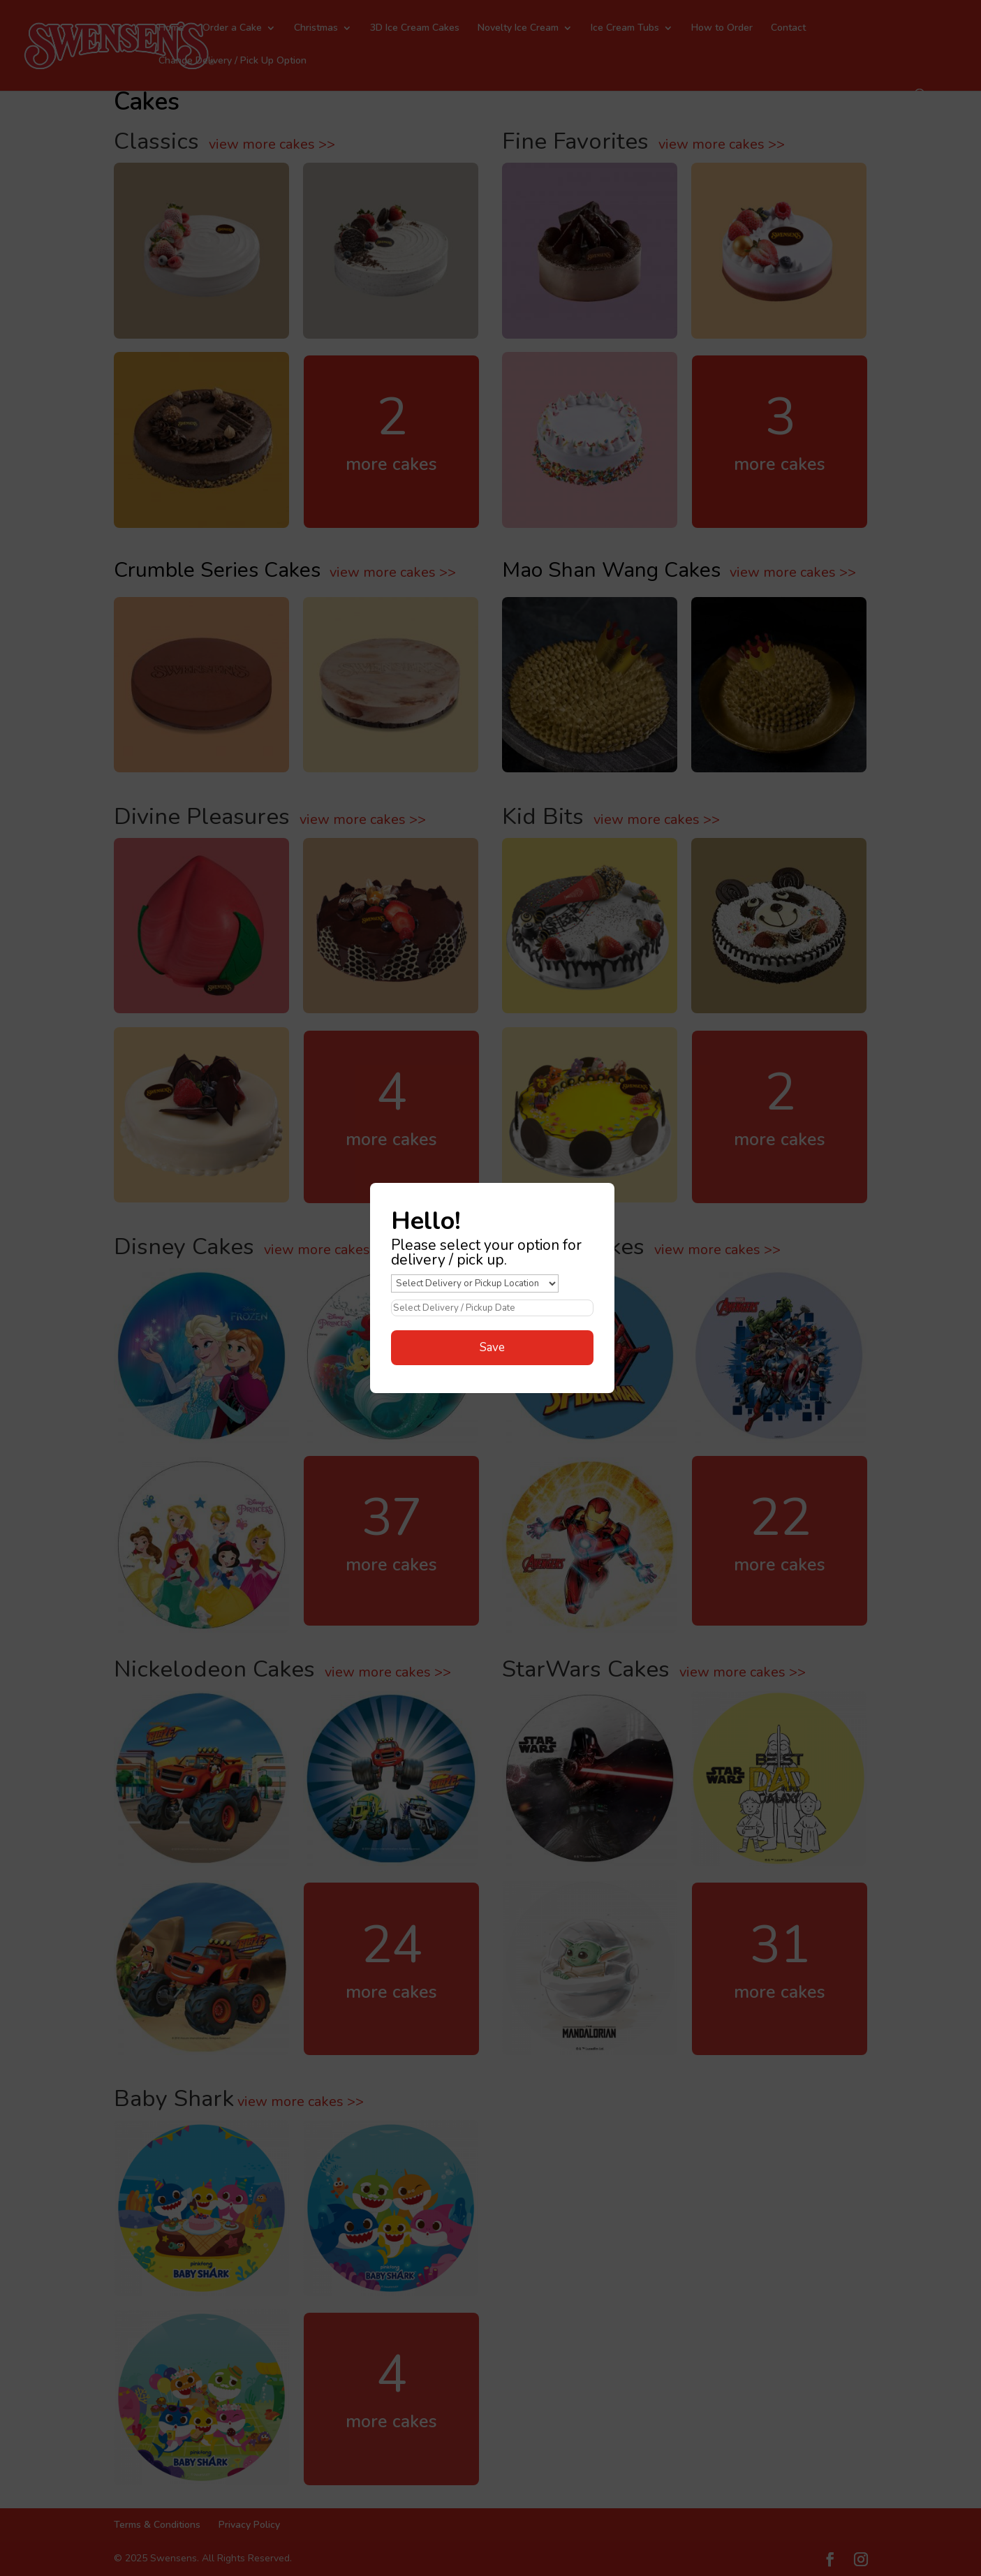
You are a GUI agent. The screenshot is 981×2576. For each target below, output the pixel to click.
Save (492, 1347)
